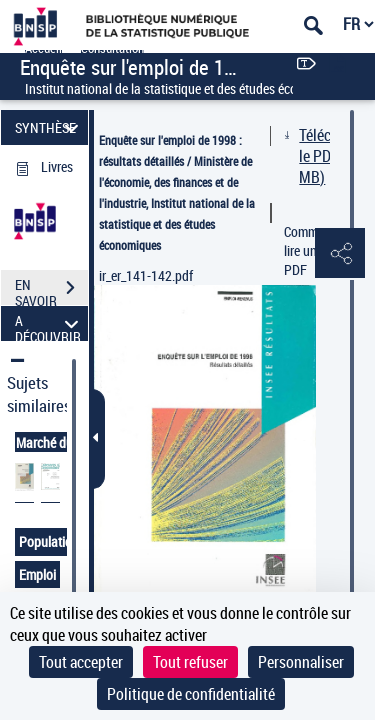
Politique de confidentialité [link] (191, 694)
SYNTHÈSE (49, 127)
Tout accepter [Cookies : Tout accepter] (81, 662)
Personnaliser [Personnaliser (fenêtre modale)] (301, 662)
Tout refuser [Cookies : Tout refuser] (190, 662)
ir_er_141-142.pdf (146, 275)
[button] (340, 254)
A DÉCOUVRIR (49, 323)
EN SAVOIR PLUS (51, 290)
